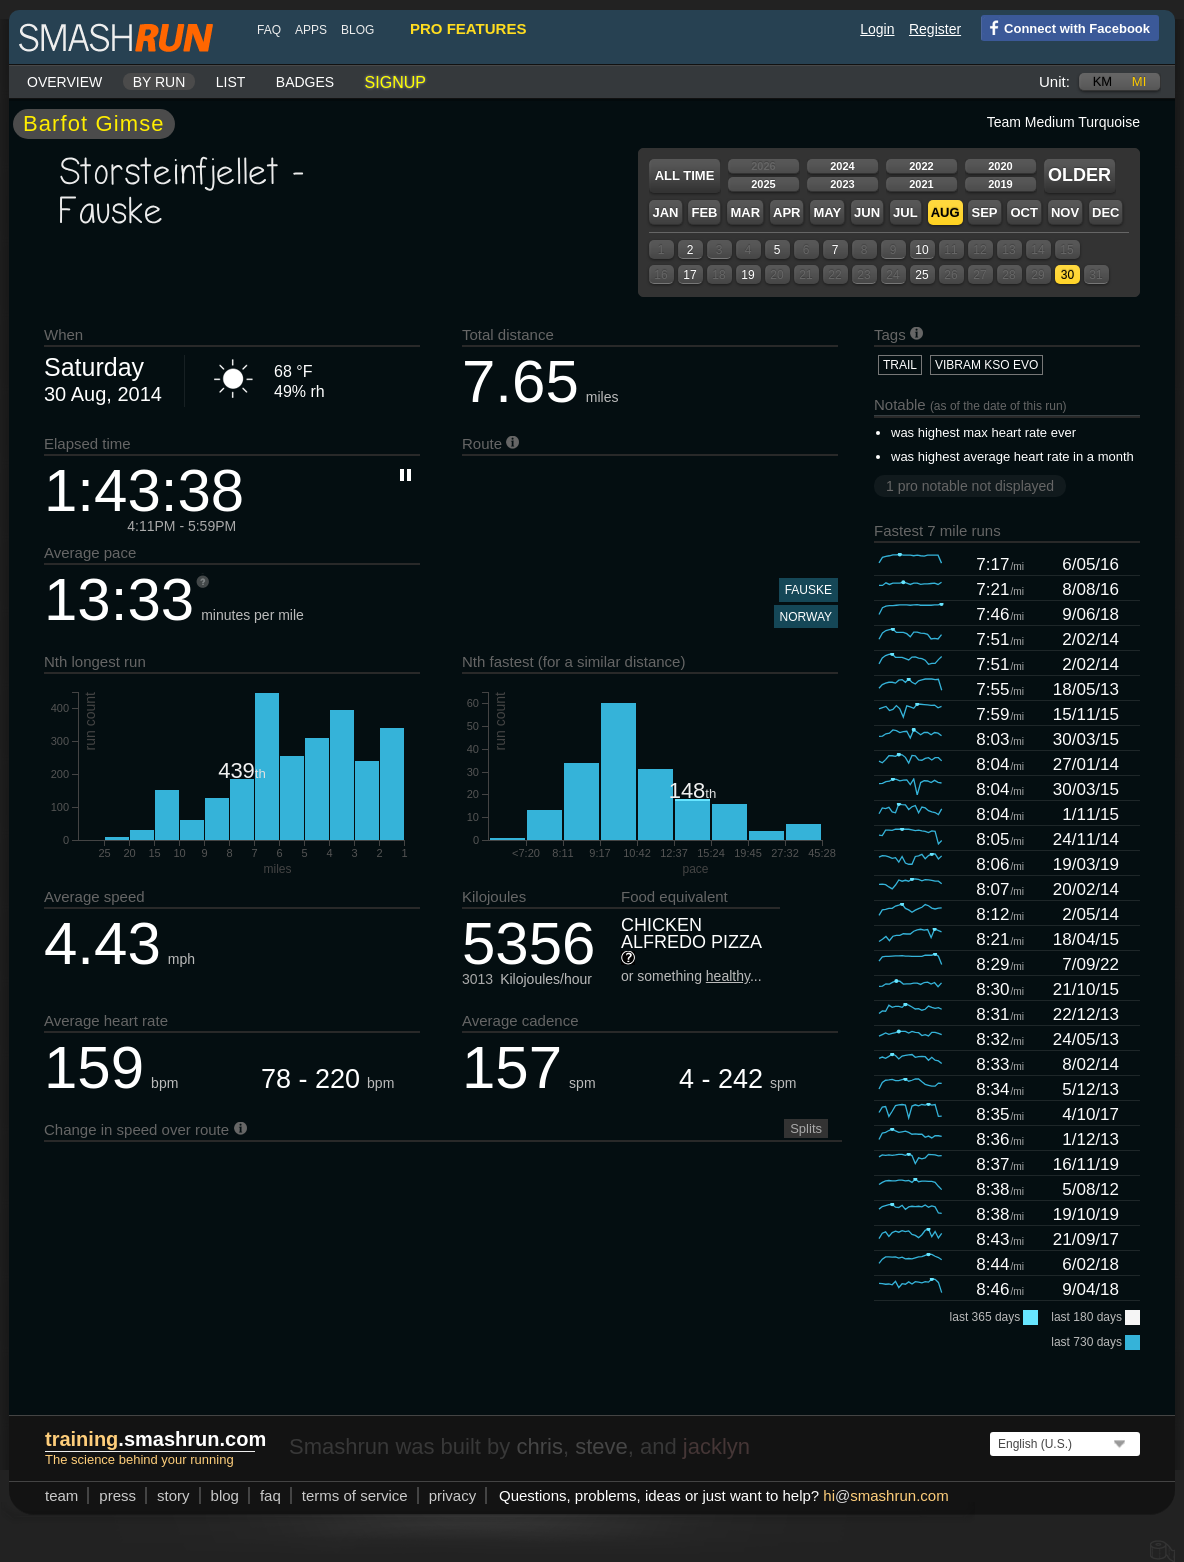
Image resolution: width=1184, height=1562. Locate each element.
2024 (842, 166)
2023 (842, 184)
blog (357, 30)
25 (921, 275)
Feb (704, 212)
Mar (745, 212)
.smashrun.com (155, 1439)
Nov (1065, 212)
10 (921, 250)
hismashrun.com (885, 1495)
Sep (984, 212)
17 (689, 275)
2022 (921, 166)
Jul (905, 212)
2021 (921, 184)
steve (601, 1446)
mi (1139, 81)
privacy (453, 1495)
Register (935, 29)
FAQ (269, 30)
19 (747, 275)
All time (685, 175)
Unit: (1054, 81)
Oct (1023, 212)
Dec (1105, 212)
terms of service (355, 1495)
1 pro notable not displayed (970, 486)
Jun (867, 212)
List (231, 82)
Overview (64, 82)
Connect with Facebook (1065, 27)
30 (1067, 275)
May (827, 212)
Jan (665, 212)
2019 (1000, 184)
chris (539, 1446)
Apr (786, 212)
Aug (945, 212)
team (61, 1495)
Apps (311, 30)
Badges (305, 82)
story (173, 1495)
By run (159, 82)
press (117, 1495)
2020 (1000, 166)
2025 (763, 184)
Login (877, 29)
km (1103, 81)
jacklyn (716, 1446)
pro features (468, 28)
